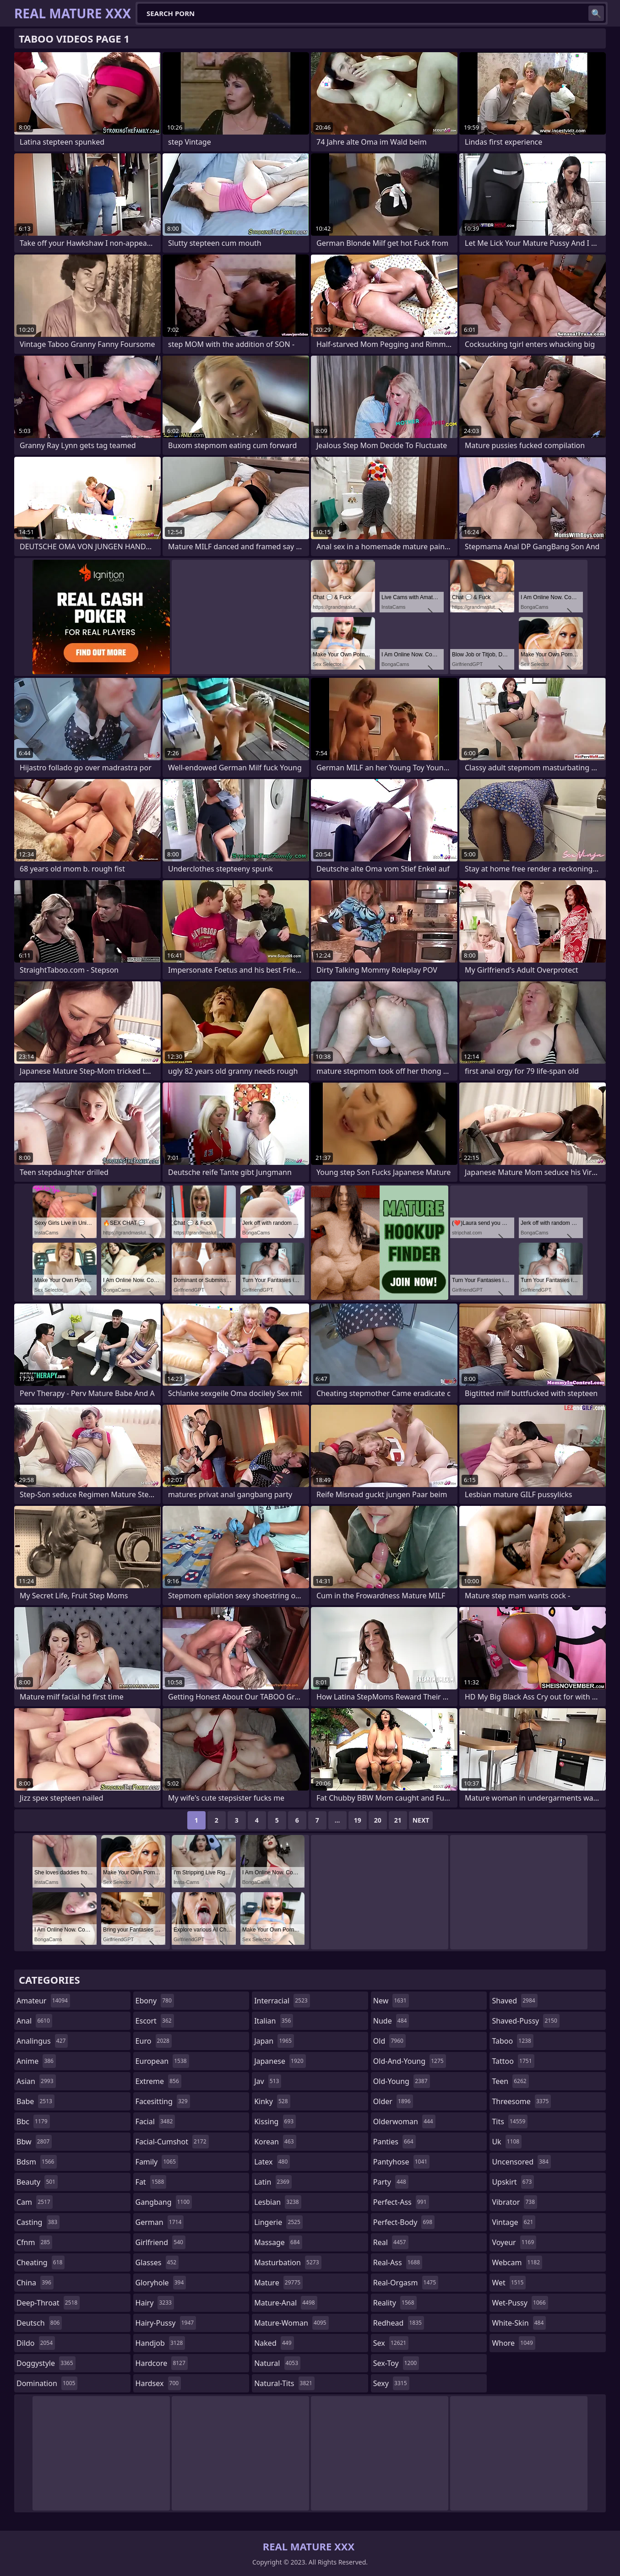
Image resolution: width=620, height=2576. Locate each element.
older (393, 2101)
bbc (33, 2121)
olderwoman (404, 2121)
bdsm (36, 2162)
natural (277, 2363)
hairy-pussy (166, 2323)
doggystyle (46, 2363)
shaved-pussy (525, 2021)
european (162, 2061)
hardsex (158, 2383)
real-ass (397, 2262)
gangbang (164, 2202)
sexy (391, 2383)
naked (274, 2343)
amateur (43, 2001)
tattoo (513, 2061)
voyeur (514, 2242)
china (35, 2282)
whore (513, 2343)
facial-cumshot (172, 2141)
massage (278, 2242)
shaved (514, 2001)
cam (34, 2202)
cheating (40, 2262)
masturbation (287, 2262)
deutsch (39, 2323)
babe (35, 2101)
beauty (37, 2182)
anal (34, 2021)
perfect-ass (401, 2202)
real (390, 2242)
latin (273, 2182)
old (389, 2041)
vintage (513, 2222)
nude (391, 2021)
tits (510, 2121)
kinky (272, 2101)
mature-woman (291, 2323)
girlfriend (160, 2242)
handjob (160, 2343)
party (390, 2182)
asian (36, 2081)
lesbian (277, 2202)
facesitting (163, 2101)
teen (510, 2081)
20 (377, 1820)
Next (421, 1820)
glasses (157, 2262)
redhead (398, 2323)
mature (278, 2282)
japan (274, 2041)
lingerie (278, 2222)
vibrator (514, 2202)
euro (154, 2041)
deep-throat (48, 2303)
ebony (155, 2001)
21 (398, 1820)
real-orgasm (405, 2282)
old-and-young (409, 2061)
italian (273, 2021)
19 (357, 1820)
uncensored (521, 2162)
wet (509, 2282)
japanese (279, 2061)
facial (155, 2121)
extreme (158, 2081)
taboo (512, 2041)
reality (395, 2303)
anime (36, 2061)
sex (390, 2343)
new (391, 2001)
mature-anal (285, 2303)
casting (38, 2222)
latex (272, 2162)
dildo (35, 2343)
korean (275, 2141)
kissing (275, 2121)
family (157, 2162)
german (160, 2222)
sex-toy (396, 2363)
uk (507, 2141)
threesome (521, 2101)
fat (151, 2182)
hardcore (162, 2363)
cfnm (34, 2242)
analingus (42, 2041)
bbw (34, 2141)
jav (267, 2081)
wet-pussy (520, 2303)
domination (46, 2383)
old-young (401, 2081)
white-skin (519, 2323)
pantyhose (401, 2162)
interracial (282, 2001)
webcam (517, 2262)
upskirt (513, 2182)
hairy (155, 2303)
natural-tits (284, 2383)
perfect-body (404, 2222)
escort (155, 2021)
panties (394, 2141)
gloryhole (161, 2282)
